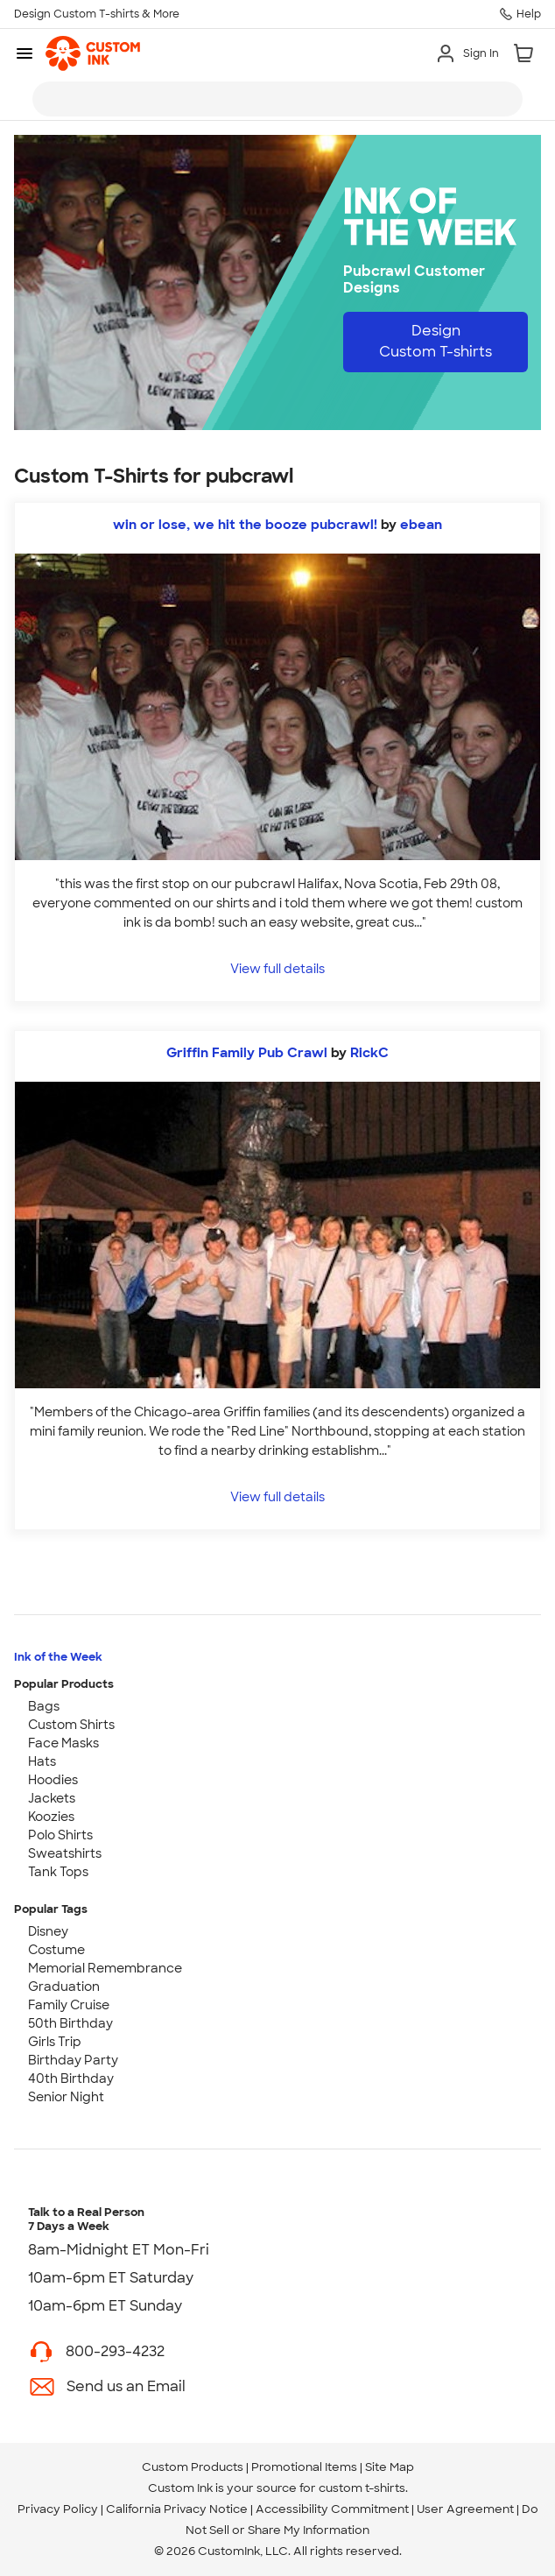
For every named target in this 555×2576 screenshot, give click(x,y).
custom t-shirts (362, 2488)
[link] (93, 53)
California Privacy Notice (177, 2509)
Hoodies (53, 1780)
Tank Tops (58, 1872)
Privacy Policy (58, 2509)
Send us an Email (126, 2386)
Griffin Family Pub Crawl (246, 1053)
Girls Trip (54, 2042)
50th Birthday (70, 2023)
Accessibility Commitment (332, 2509)
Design (435, 341)
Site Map (389, 2467)
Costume (56, 1950)
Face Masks (63, 1743)
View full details (277, 968)
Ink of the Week (58, 1656)
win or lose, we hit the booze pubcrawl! (245, 524)
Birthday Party (73, 2060)
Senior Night (66, 2097)
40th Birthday (71, 2078)
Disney (48, 1931)
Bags (44, 1706)
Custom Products (192, 2467)
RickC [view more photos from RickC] (369, 1053)
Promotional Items (304, 2467)
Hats (42, 1761)
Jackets (51, 1798)
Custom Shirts (71, 1725)
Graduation (64, 1986)
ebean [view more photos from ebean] (421, 524)
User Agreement (465, 2509)
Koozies (51, 1816)
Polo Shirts (60, 1835)
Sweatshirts (65, 1853)
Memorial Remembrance (105, 1968)
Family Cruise (68, 2005)
